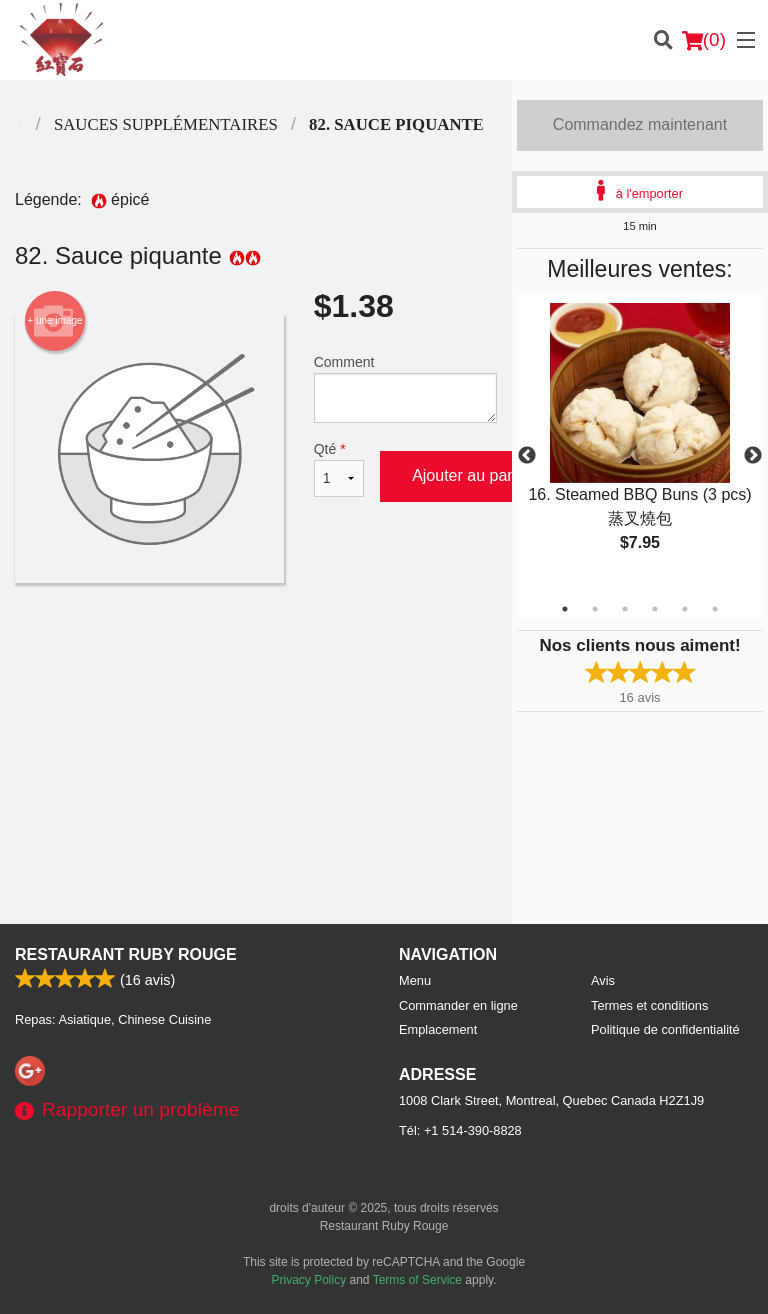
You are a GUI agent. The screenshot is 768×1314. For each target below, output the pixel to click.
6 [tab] (715, 609)
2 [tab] (595, 609)
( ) (704, 40)
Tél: (460, 1130)
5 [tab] (685, 609)
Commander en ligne (458, 1005)
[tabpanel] (640, 444)
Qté (339, 469)
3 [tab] (625, 609)
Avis (603, 980)
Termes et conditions (649, 1005)
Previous (527, 456)
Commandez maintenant (640, 124)
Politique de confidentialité (665, 1029)
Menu (415, 980)
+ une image (54, 321)
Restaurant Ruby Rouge (126, 954)
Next (753, 456)
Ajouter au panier (473, 475)
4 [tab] (655, 609)
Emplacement (438, 1029)
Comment (405, 388)
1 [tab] (565, 609)
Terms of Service (417, 1280)
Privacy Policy (309, 1280)
